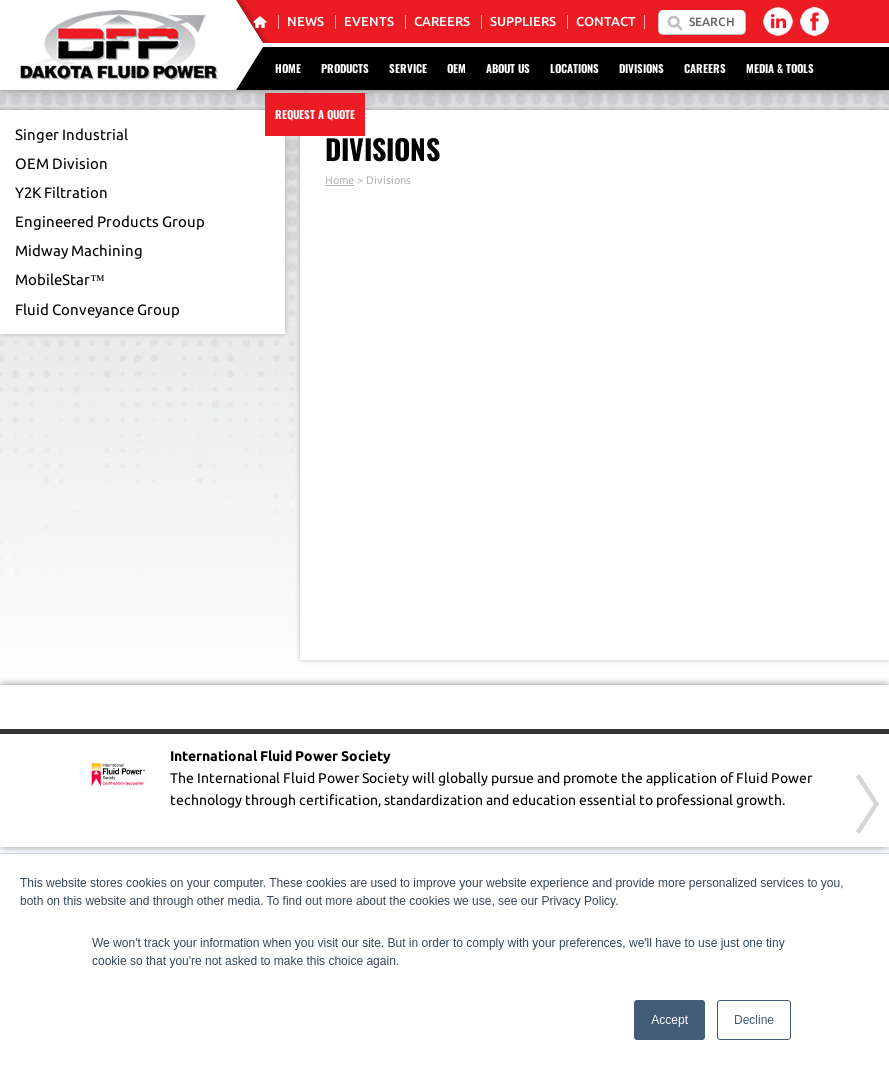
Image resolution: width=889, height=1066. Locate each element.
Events (369, 21)
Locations (574, 68)
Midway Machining (79, 250)
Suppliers (523, 21)
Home (288, 68)
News (305, 21)
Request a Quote (315, 114)
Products (345, 68)
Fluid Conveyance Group (97, 309)
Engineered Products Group (110, 221)
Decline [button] (754, 1020)
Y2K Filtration (61, 192)
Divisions (641, 68)
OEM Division (61, 163)
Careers (442, 21)
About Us (508, 68)
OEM (456, 68)
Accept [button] (669, 1020)
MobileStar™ (60, 279)
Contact (606, 21)
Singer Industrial (71, 134)
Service (408, 68)
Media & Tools (780, 68)
